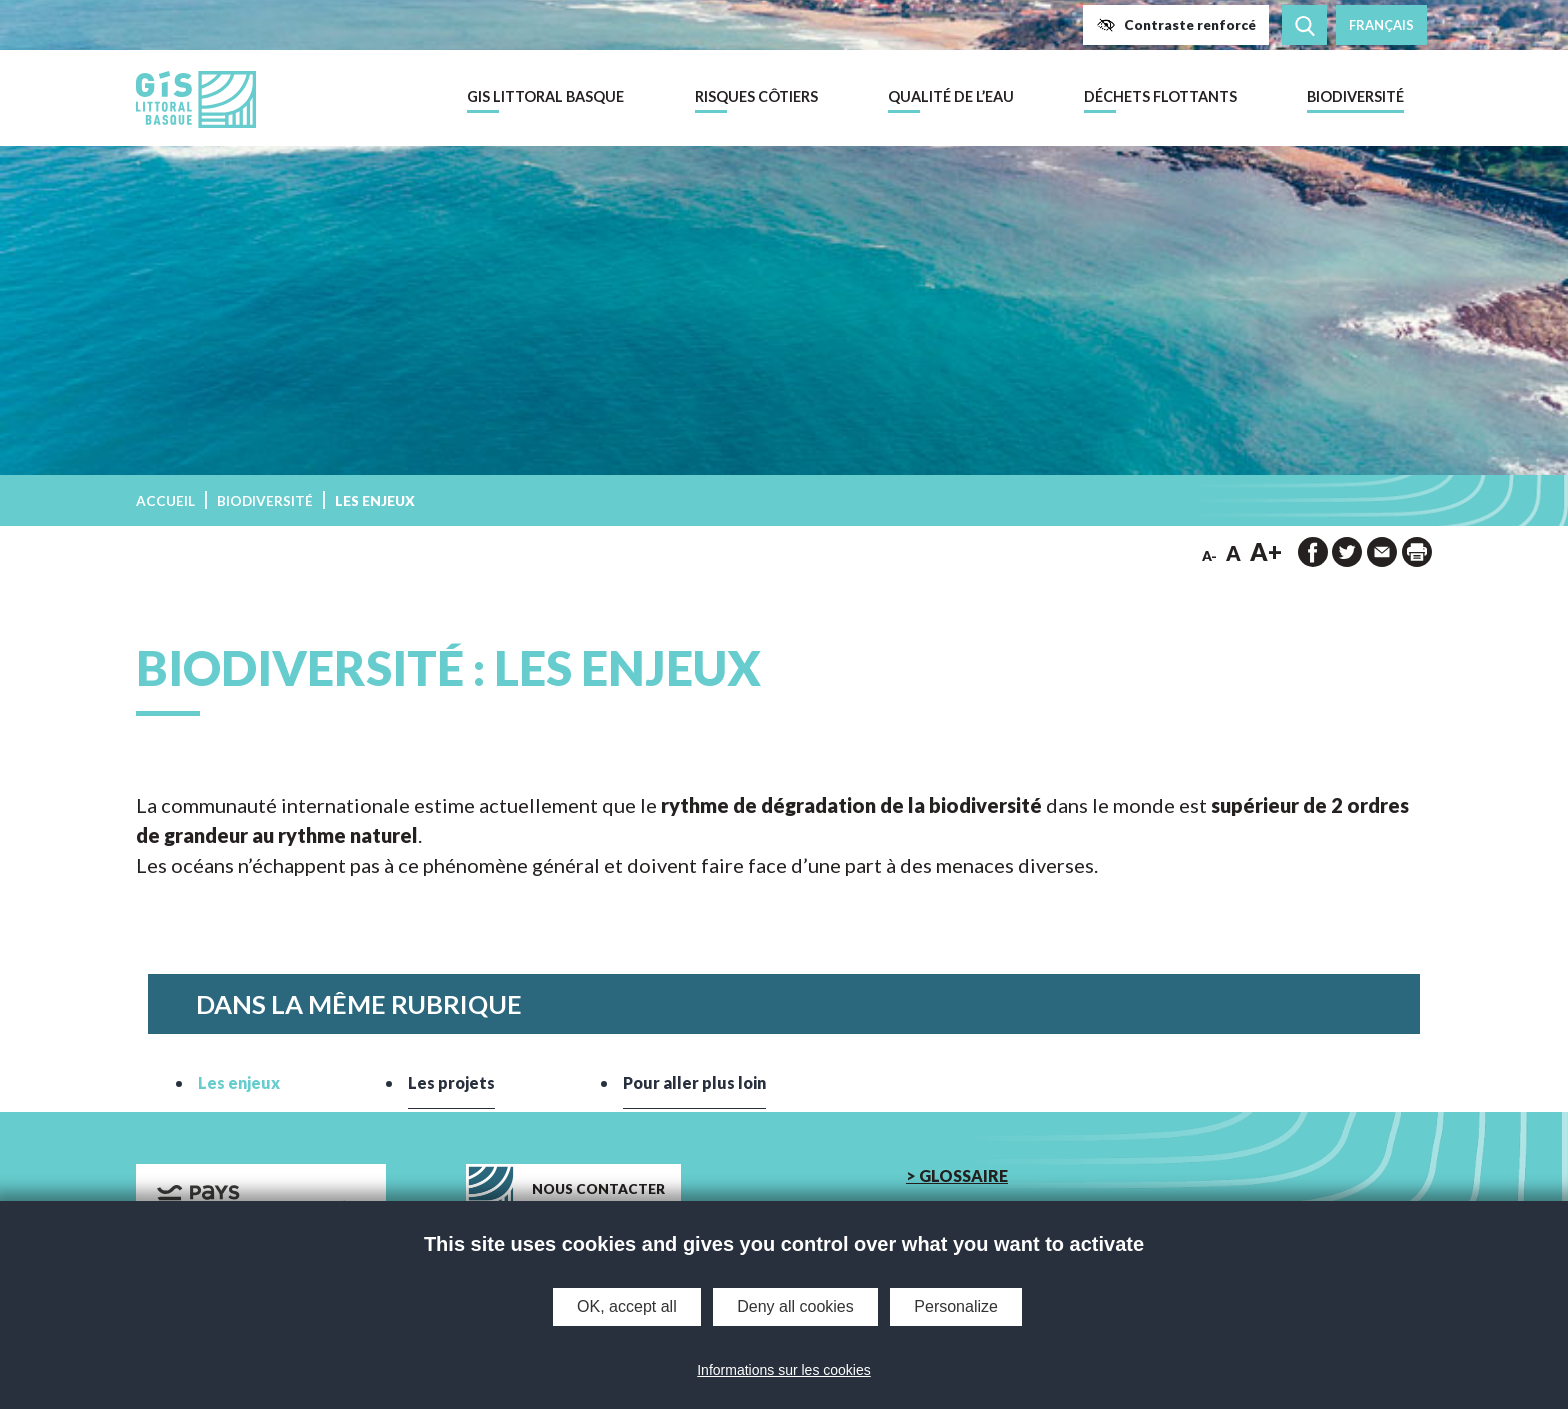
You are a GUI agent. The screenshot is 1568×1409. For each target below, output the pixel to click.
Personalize (956, 1306)
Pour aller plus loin (694, 1082)
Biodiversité (1355, 96)
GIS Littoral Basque (545, 96)
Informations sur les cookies (784, 1370)
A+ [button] (1266, 551)
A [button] (1233, 553)
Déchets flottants (1160, 96)
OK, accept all (627, 1306)
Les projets (451, 1082)
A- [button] (1209, 556)
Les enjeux (239, 1082)
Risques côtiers (756, 96)
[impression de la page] (1417, 552)
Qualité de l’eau (951, 96)
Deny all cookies (795, 1306)
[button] (1176, 25)
